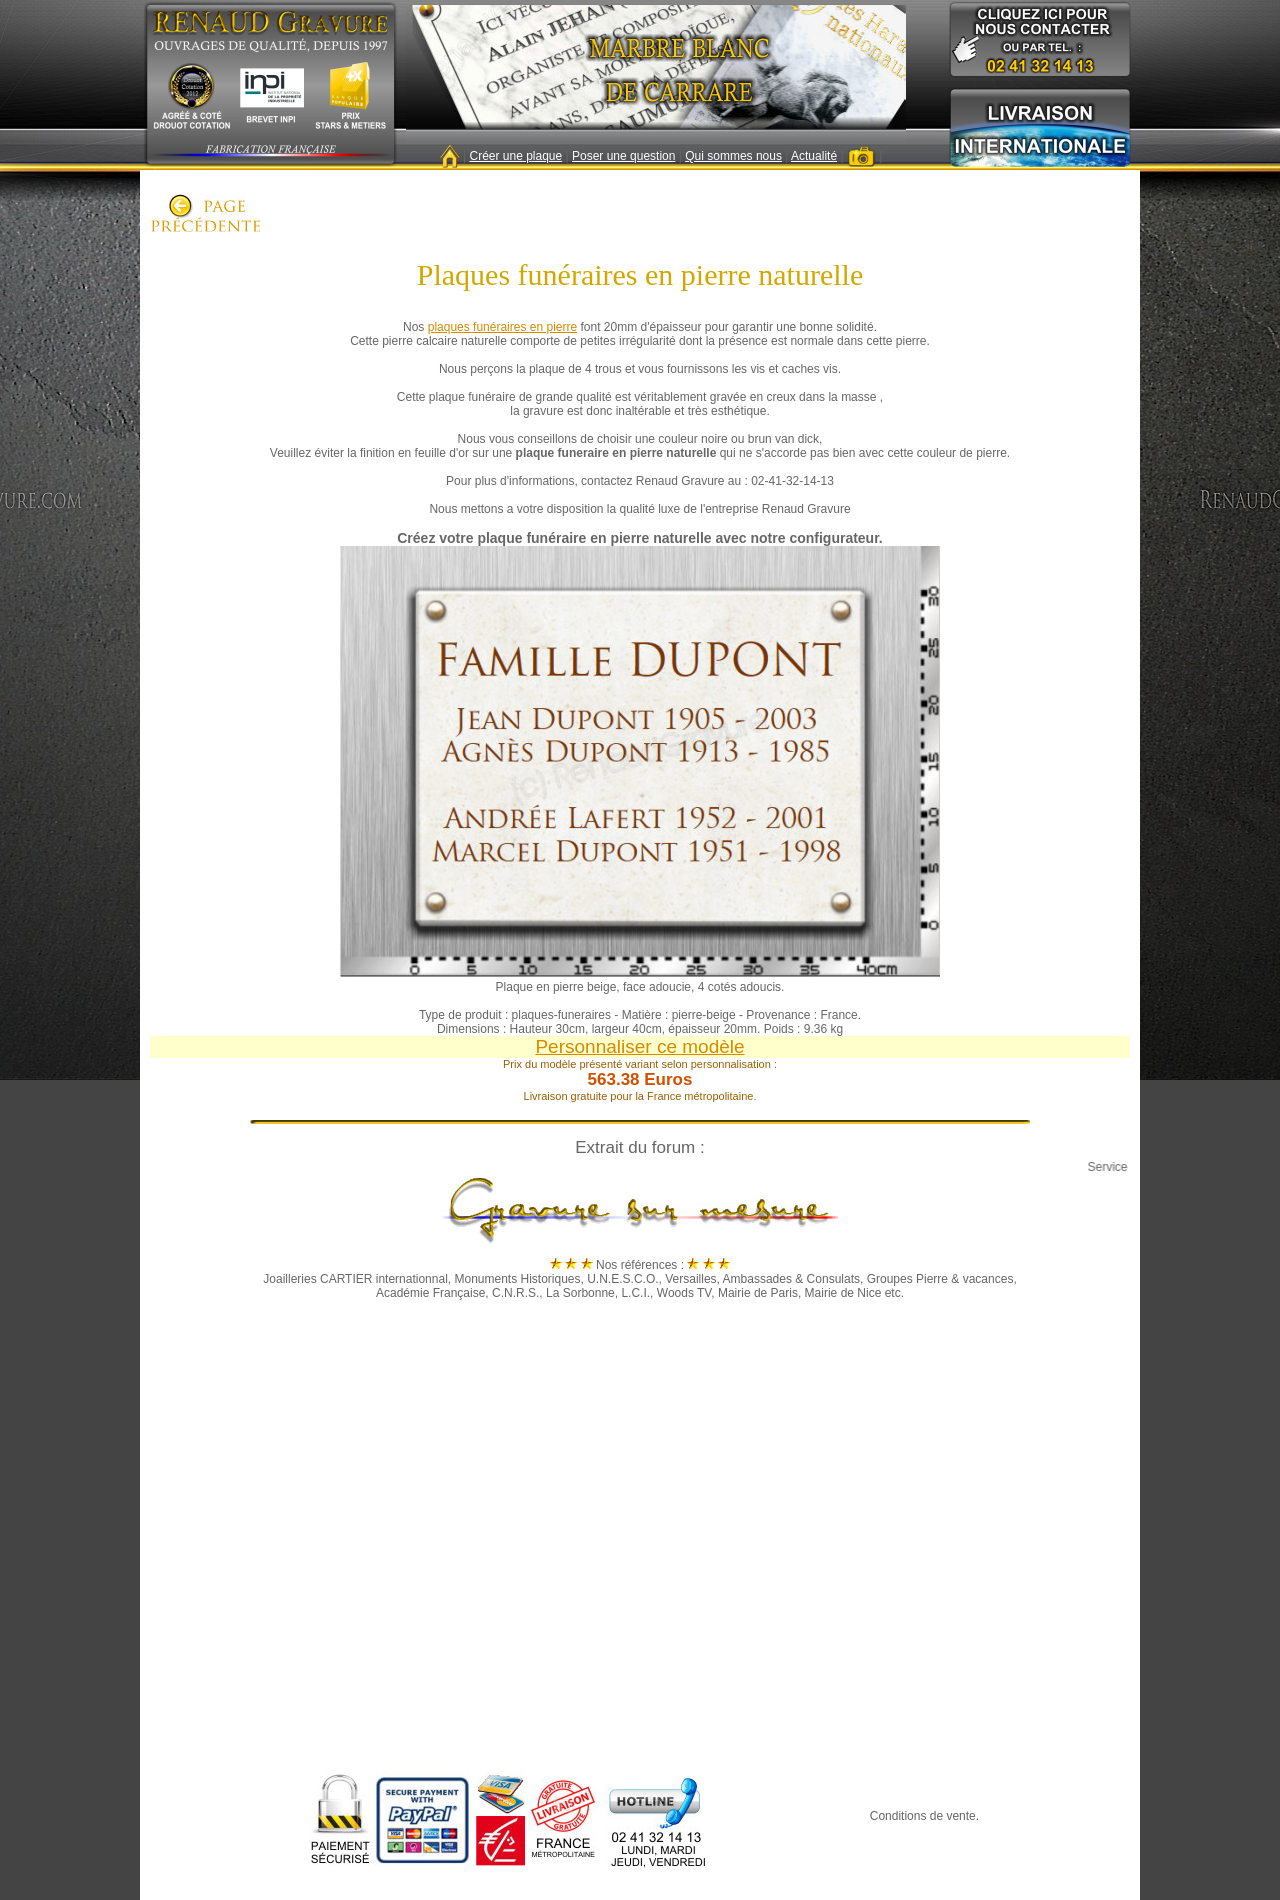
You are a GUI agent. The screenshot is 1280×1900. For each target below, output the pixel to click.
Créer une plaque (515, 156)
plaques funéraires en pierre (502, 327)
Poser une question (623, 156)
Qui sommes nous (733, 156)
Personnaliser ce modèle (639, 1046)
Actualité (814, 156)
